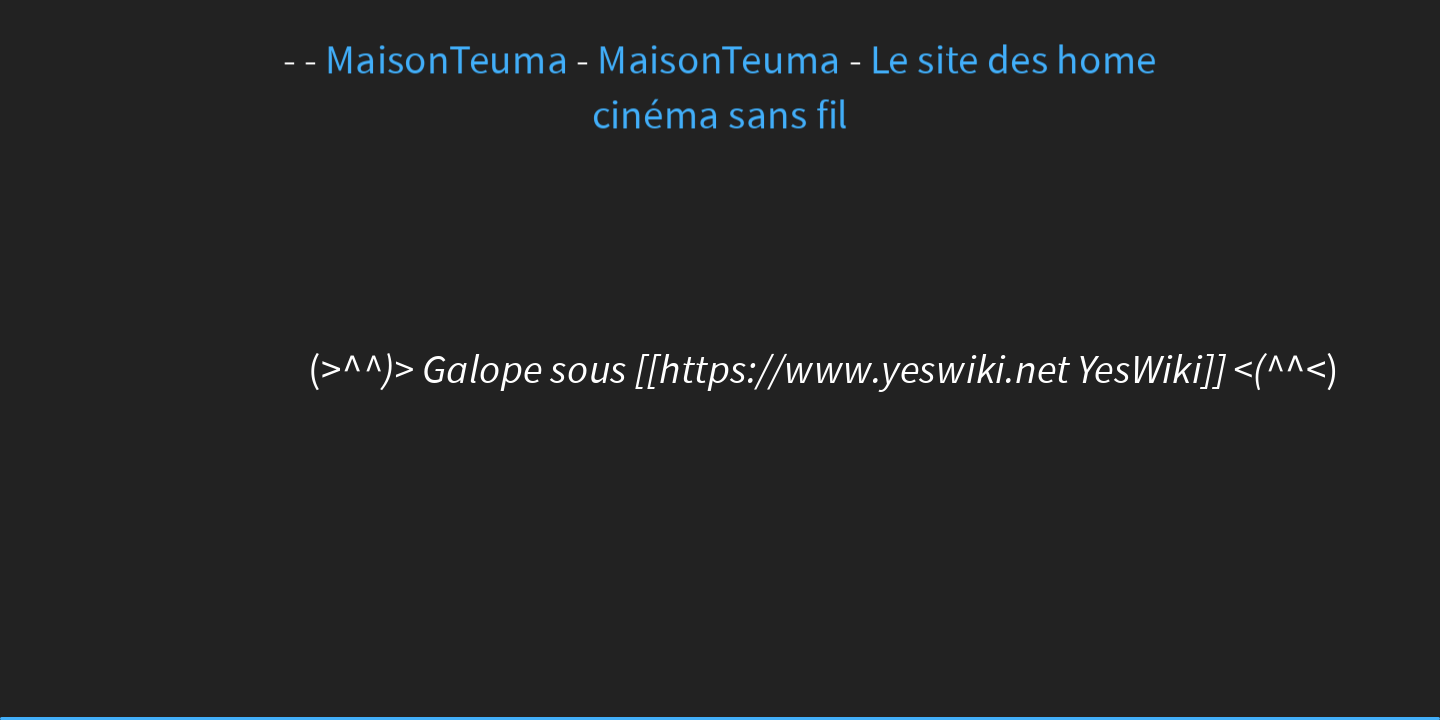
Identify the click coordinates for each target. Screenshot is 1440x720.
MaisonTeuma (451, 60)
